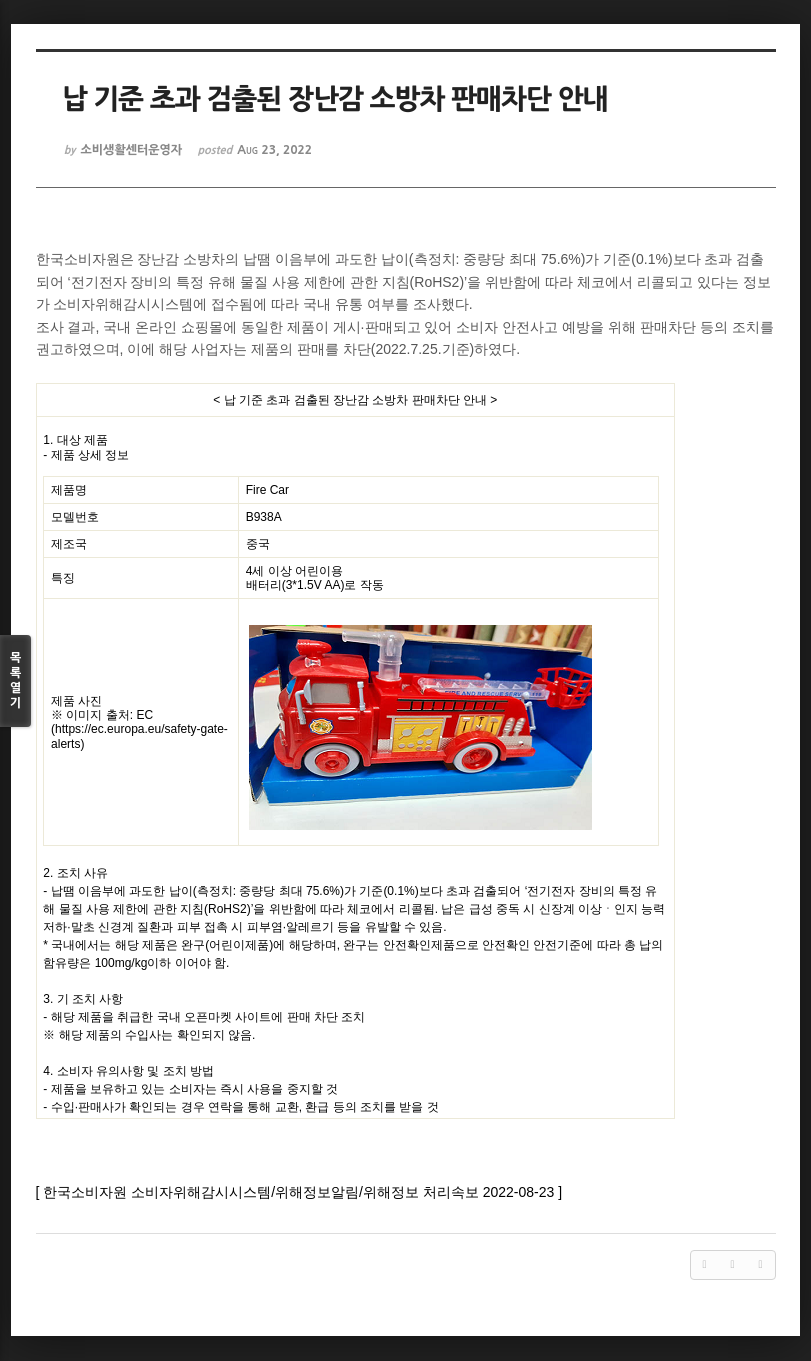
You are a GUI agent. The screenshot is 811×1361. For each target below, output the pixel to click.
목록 (15, 681)
